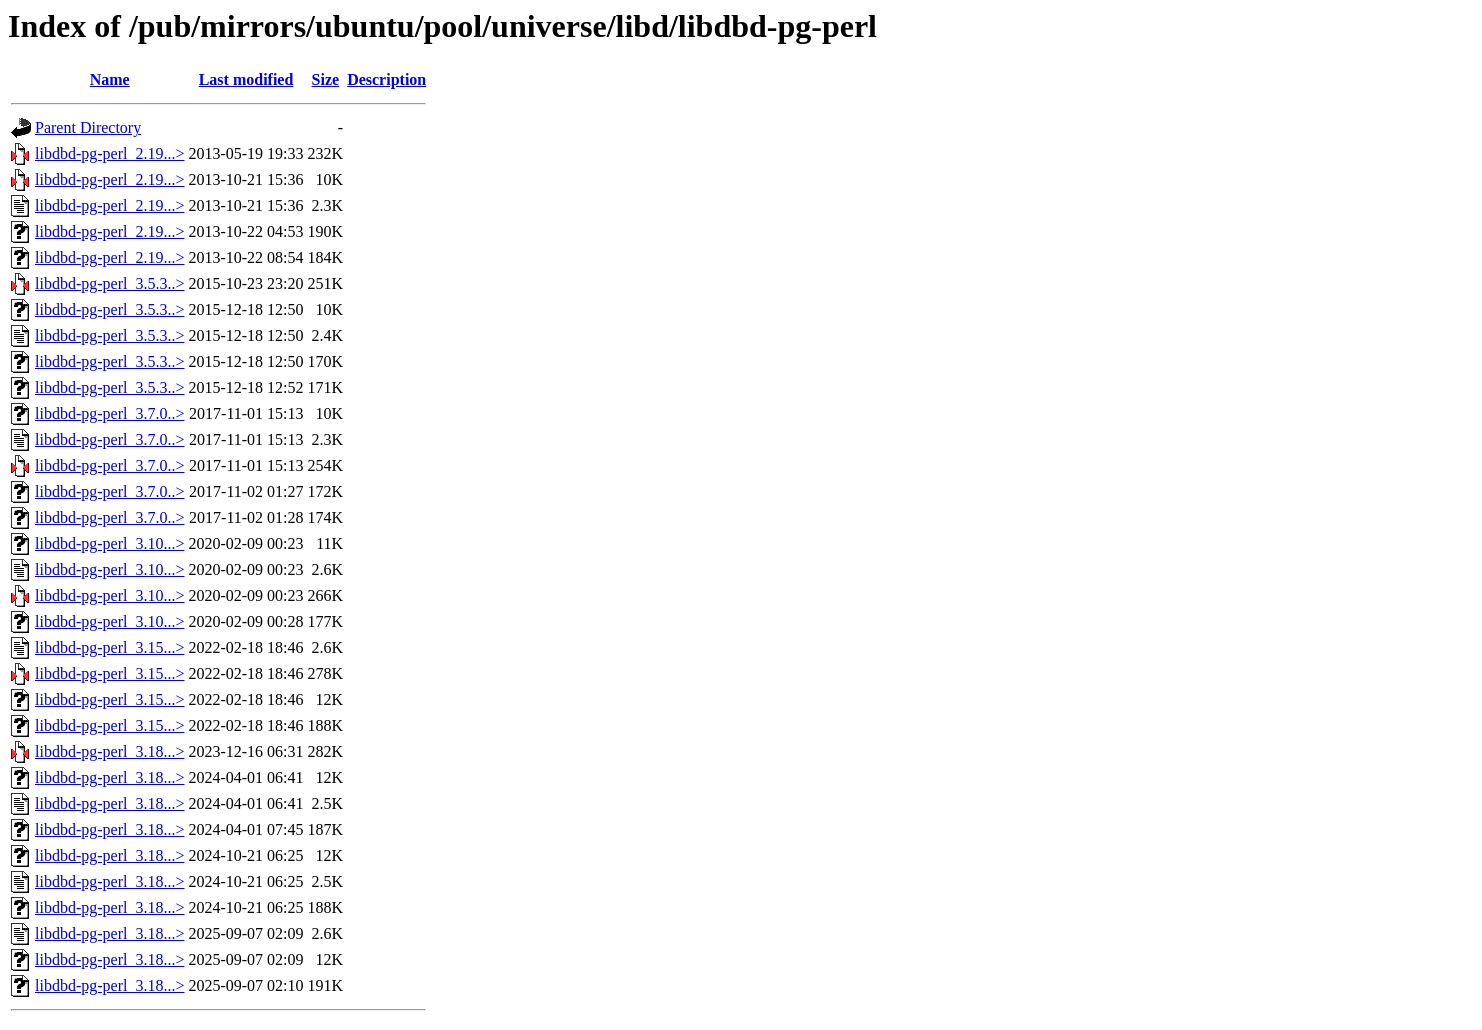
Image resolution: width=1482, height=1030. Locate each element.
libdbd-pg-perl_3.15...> (109, 647)
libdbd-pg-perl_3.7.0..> (109, 413)
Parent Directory (88, 127)
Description (386, 79)
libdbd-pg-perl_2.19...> (109, 153)
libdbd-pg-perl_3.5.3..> (109, 283)
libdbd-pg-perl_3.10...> (109, 543)
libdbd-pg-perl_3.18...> (109, 751)
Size (326, 79)
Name (110, 79)
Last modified (246, 79)
